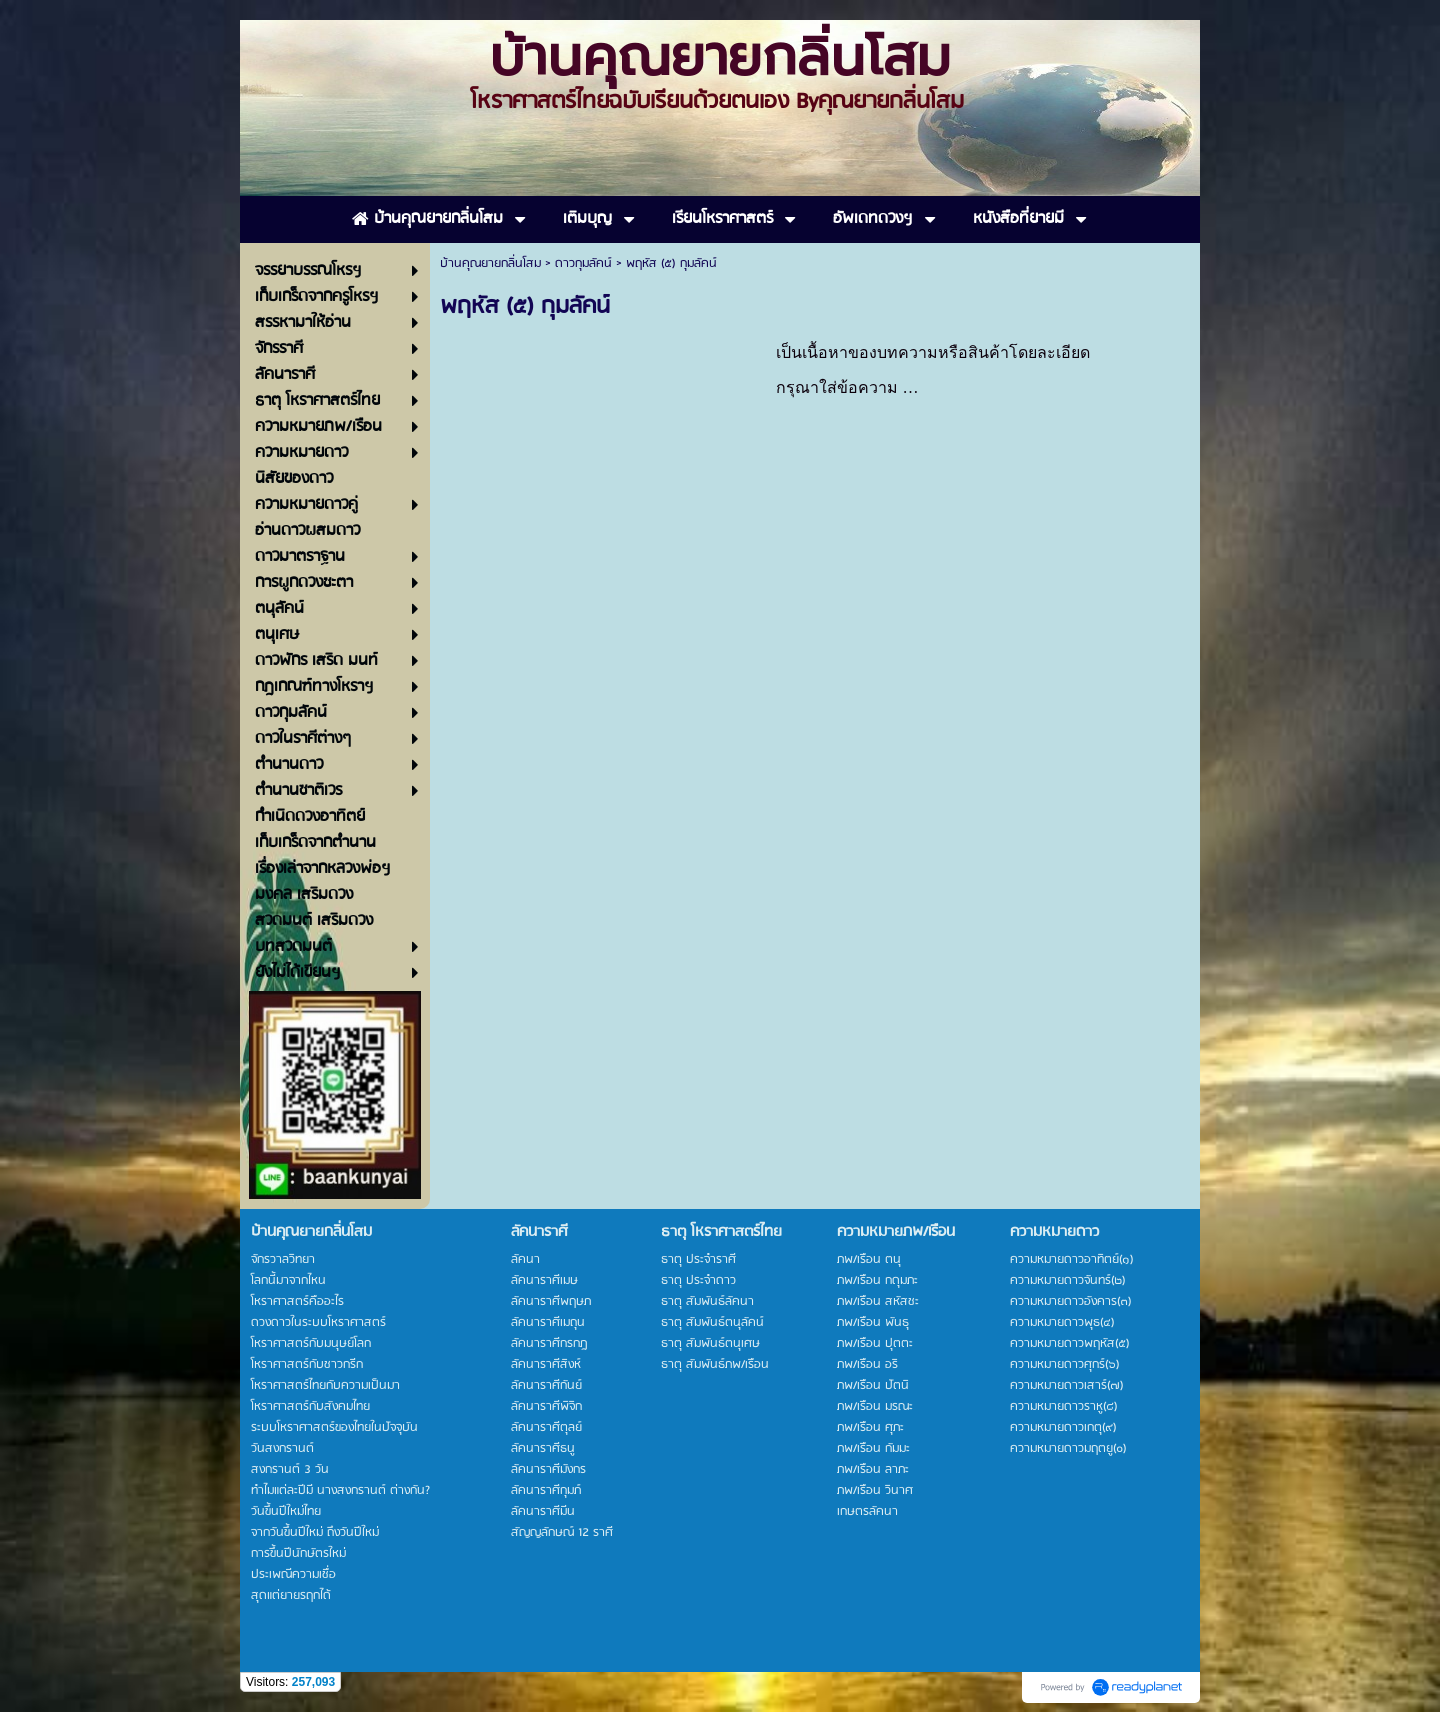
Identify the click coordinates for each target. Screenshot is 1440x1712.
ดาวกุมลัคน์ (583, 263)
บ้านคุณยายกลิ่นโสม (490, 263)
